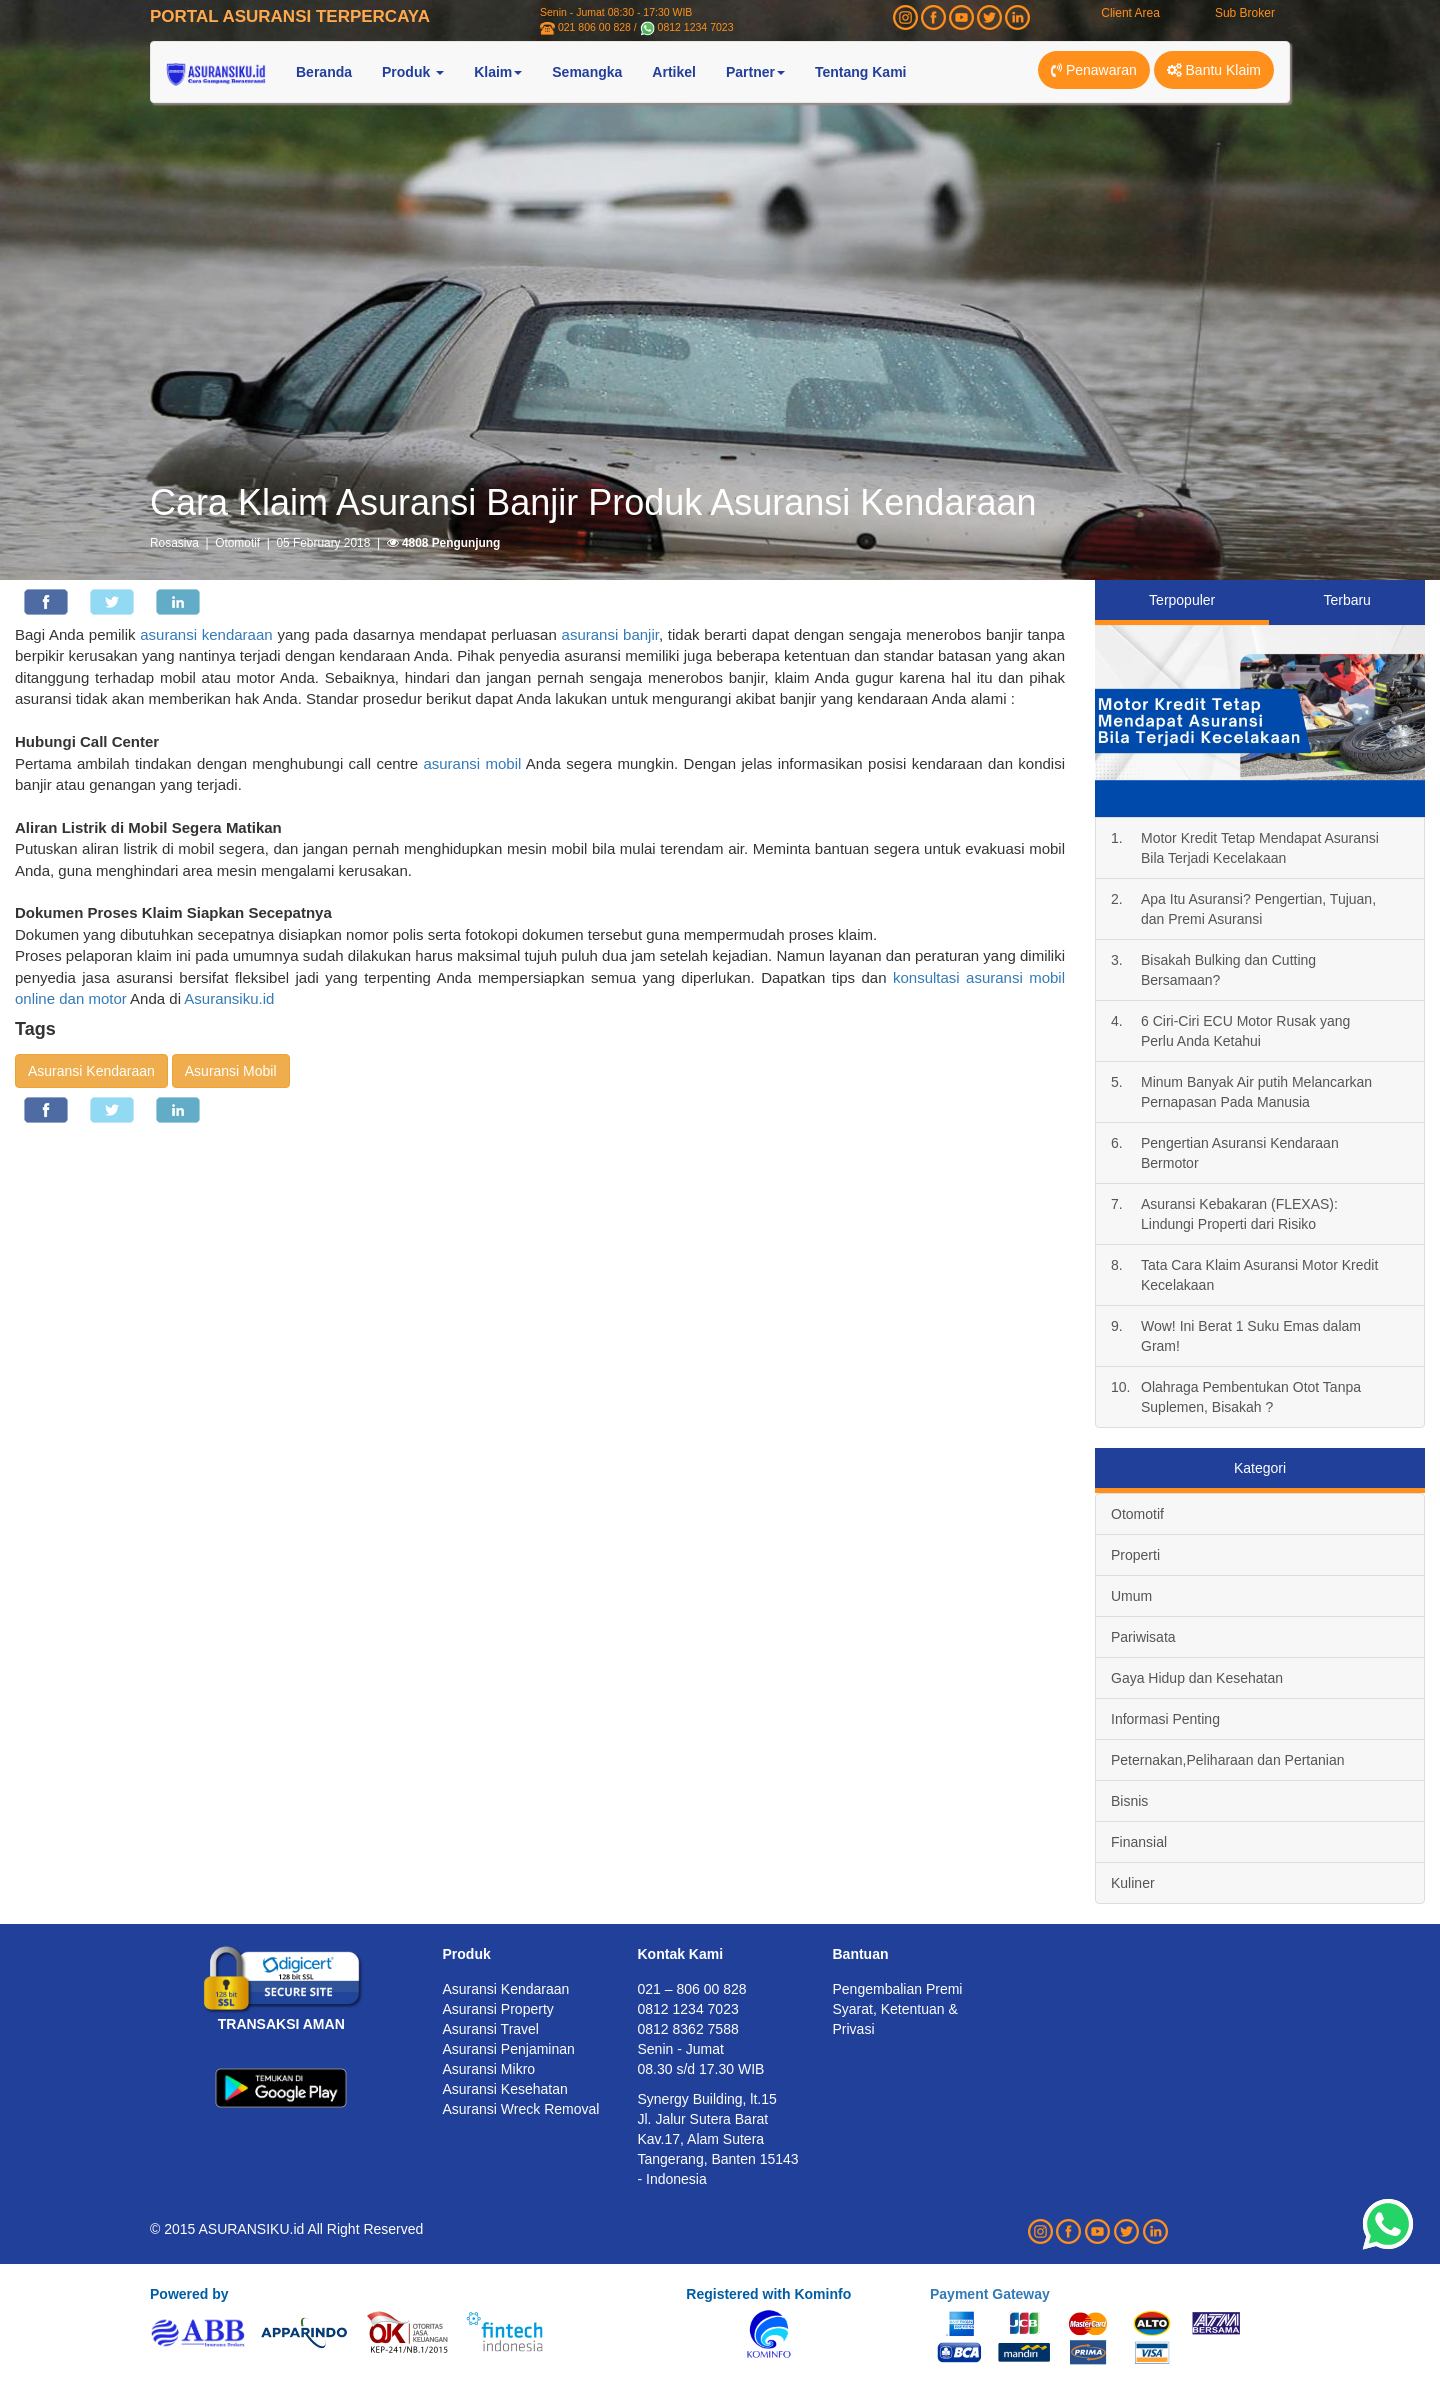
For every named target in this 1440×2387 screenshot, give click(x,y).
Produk (467, 1954)
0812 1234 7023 (696, 27)
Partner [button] (755, 72)
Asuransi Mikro (489, 2069)
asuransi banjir (610, 634)
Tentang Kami (861, 72)
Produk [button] (413, 72)
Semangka (587, 72)
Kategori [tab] (1260, 1468)
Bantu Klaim (1214, 70)
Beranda (324, 72)
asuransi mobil (472, 763)
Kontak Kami (681, 1954)
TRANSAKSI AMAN (281, 2024)
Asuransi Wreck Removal (521, 2109)
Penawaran (1094, 70)
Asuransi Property (498, 2009)
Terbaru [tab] (1346, 600)
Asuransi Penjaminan (509, 2049)
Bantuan (861, 1954)
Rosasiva (174, 543)
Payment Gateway (990, 2294)
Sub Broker (1245, 13)
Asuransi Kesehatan (505, 2089)
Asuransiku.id (229, 998)
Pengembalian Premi (898, 1989)
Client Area (1130, 13)
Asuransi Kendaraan (91, 1071)
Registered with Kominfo (768, 2294)
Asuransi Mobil (231, 1071)
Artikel (674, 72)
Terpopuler (1182, 600)
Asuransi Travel (491, 2029)
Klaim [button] (498, 72)
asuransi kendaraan (206, 634)
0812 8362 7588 (688, 2029)
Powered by (189, 2294)
